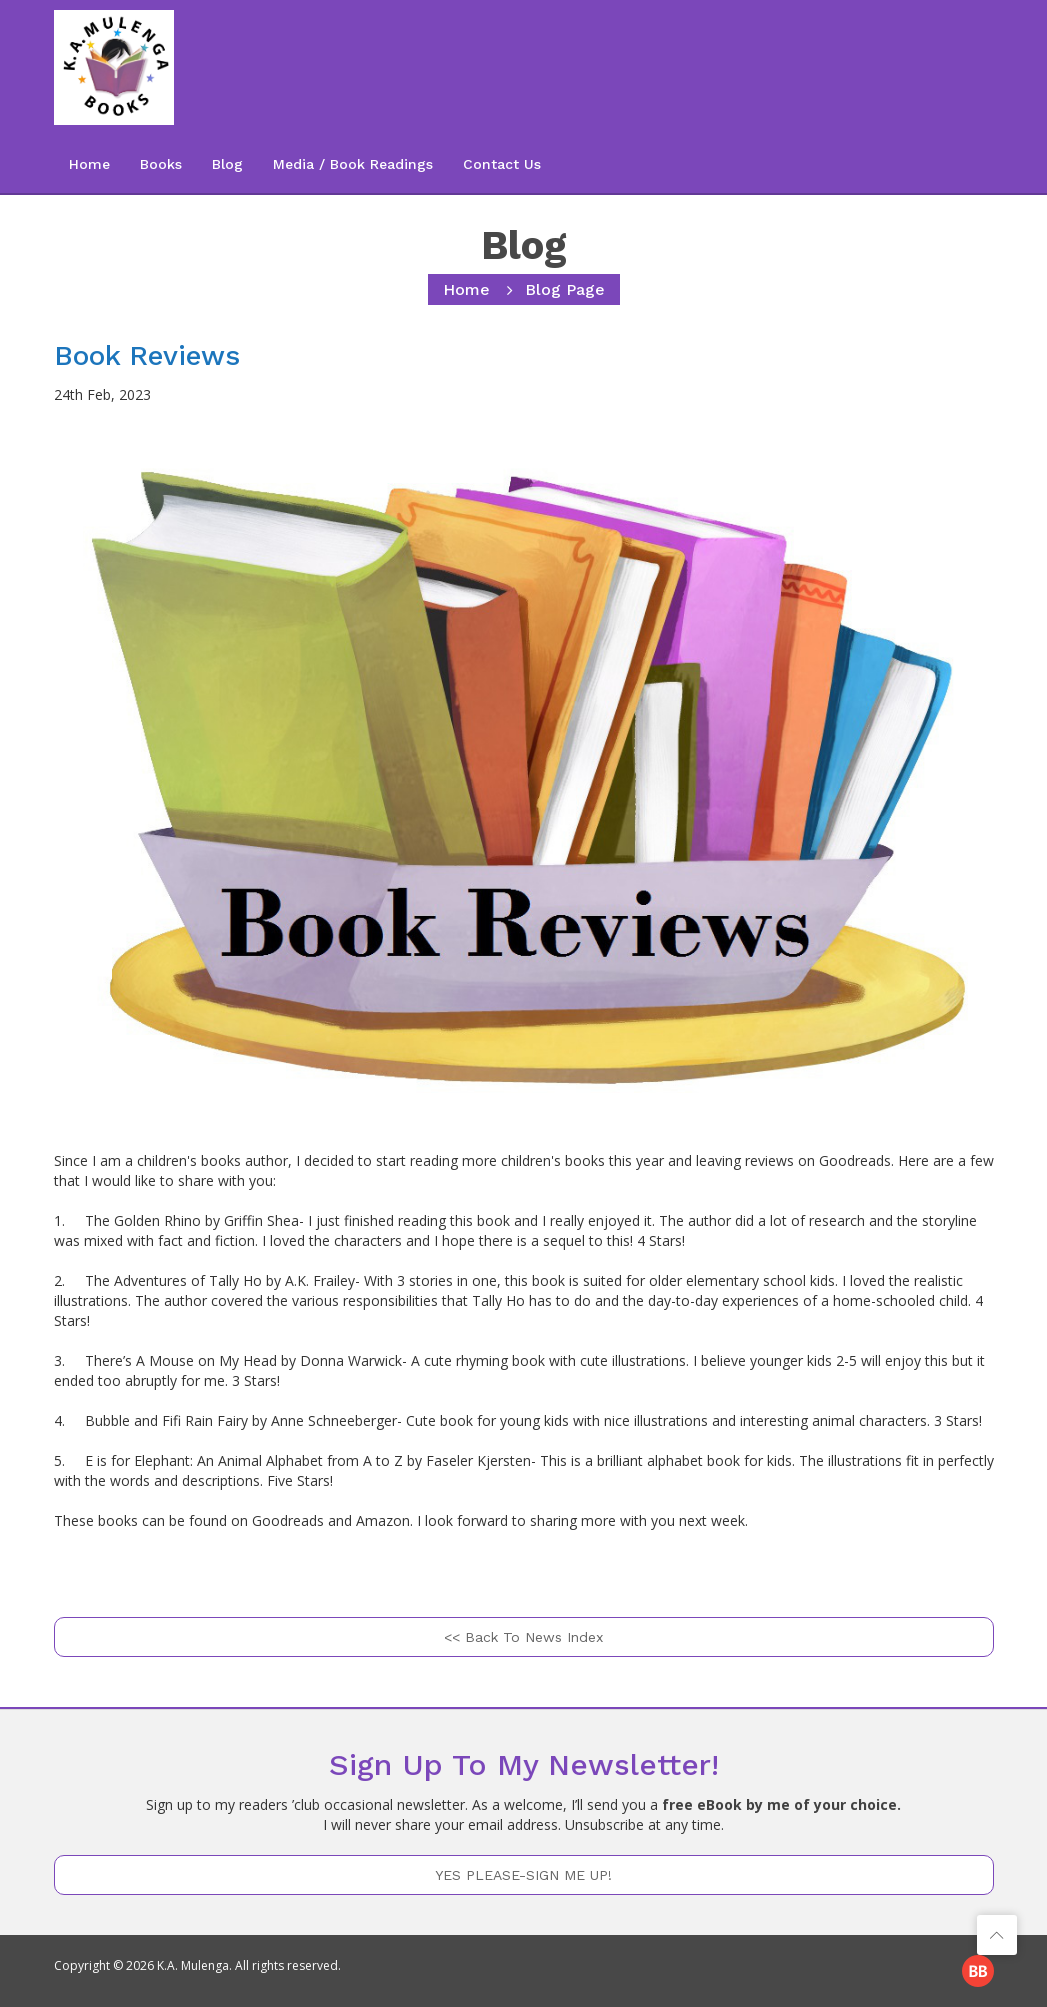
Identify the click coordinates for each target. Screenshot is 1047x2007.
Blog (227, 164)
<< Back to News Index (523, 1637)
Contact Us (502, 164)
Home (89, 164)
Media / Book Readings (353, 164)
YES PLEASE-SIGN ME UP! (523, 1875)
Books (161, 164)
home (466, 289)
